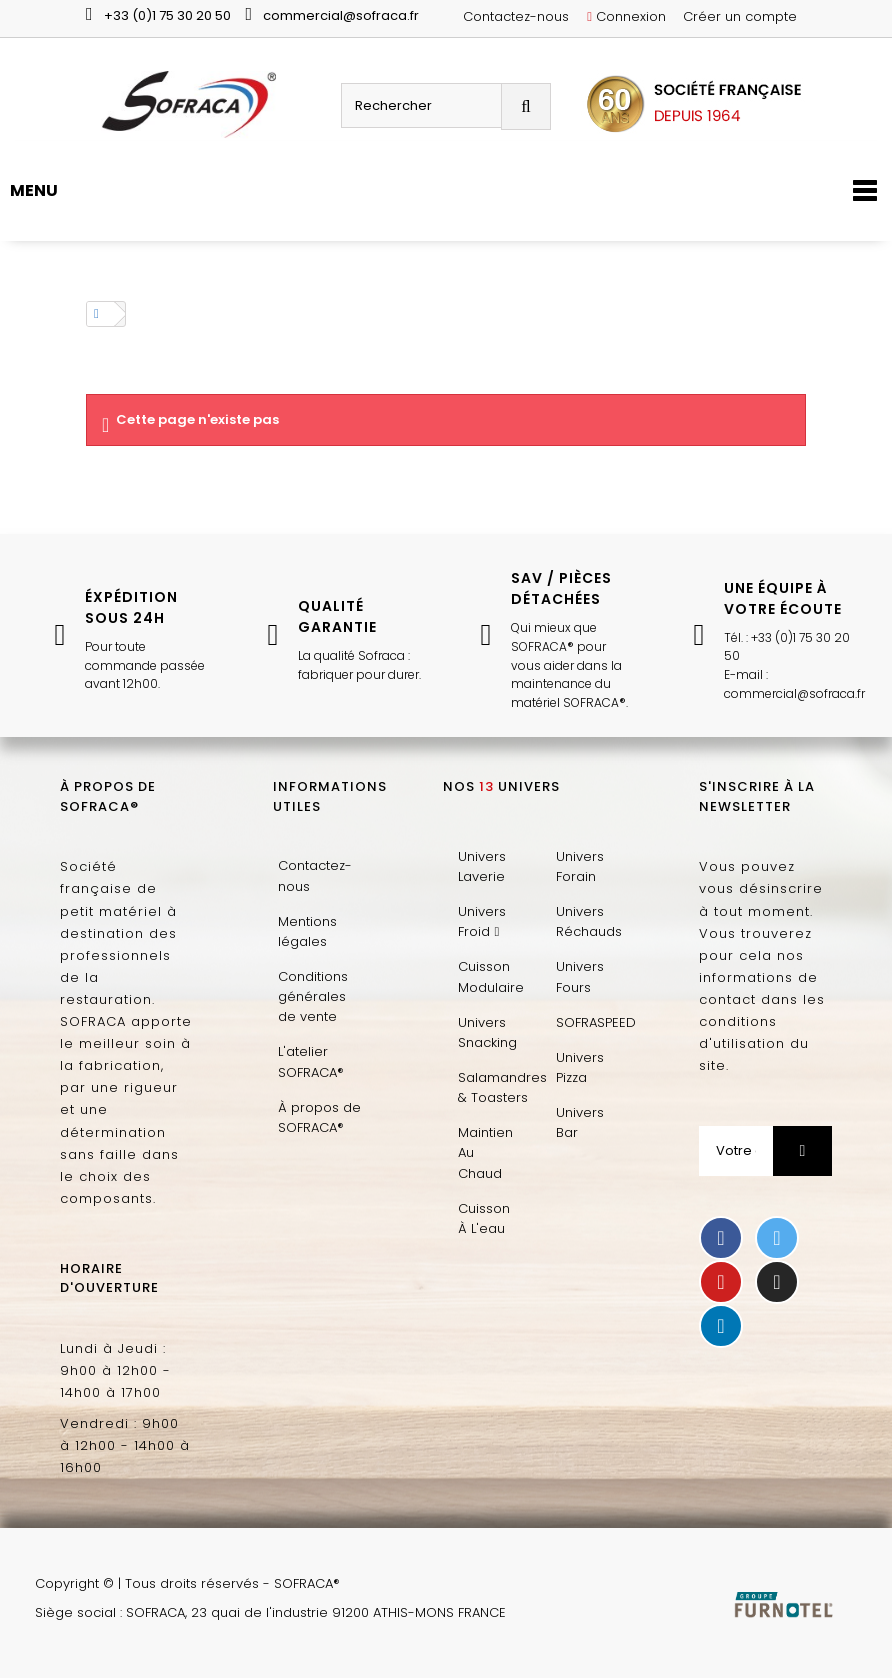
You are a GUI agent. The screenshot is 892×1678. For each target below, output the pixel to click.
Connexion (626, 16)
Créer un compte (740, 16)
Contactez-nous (516, 16)
